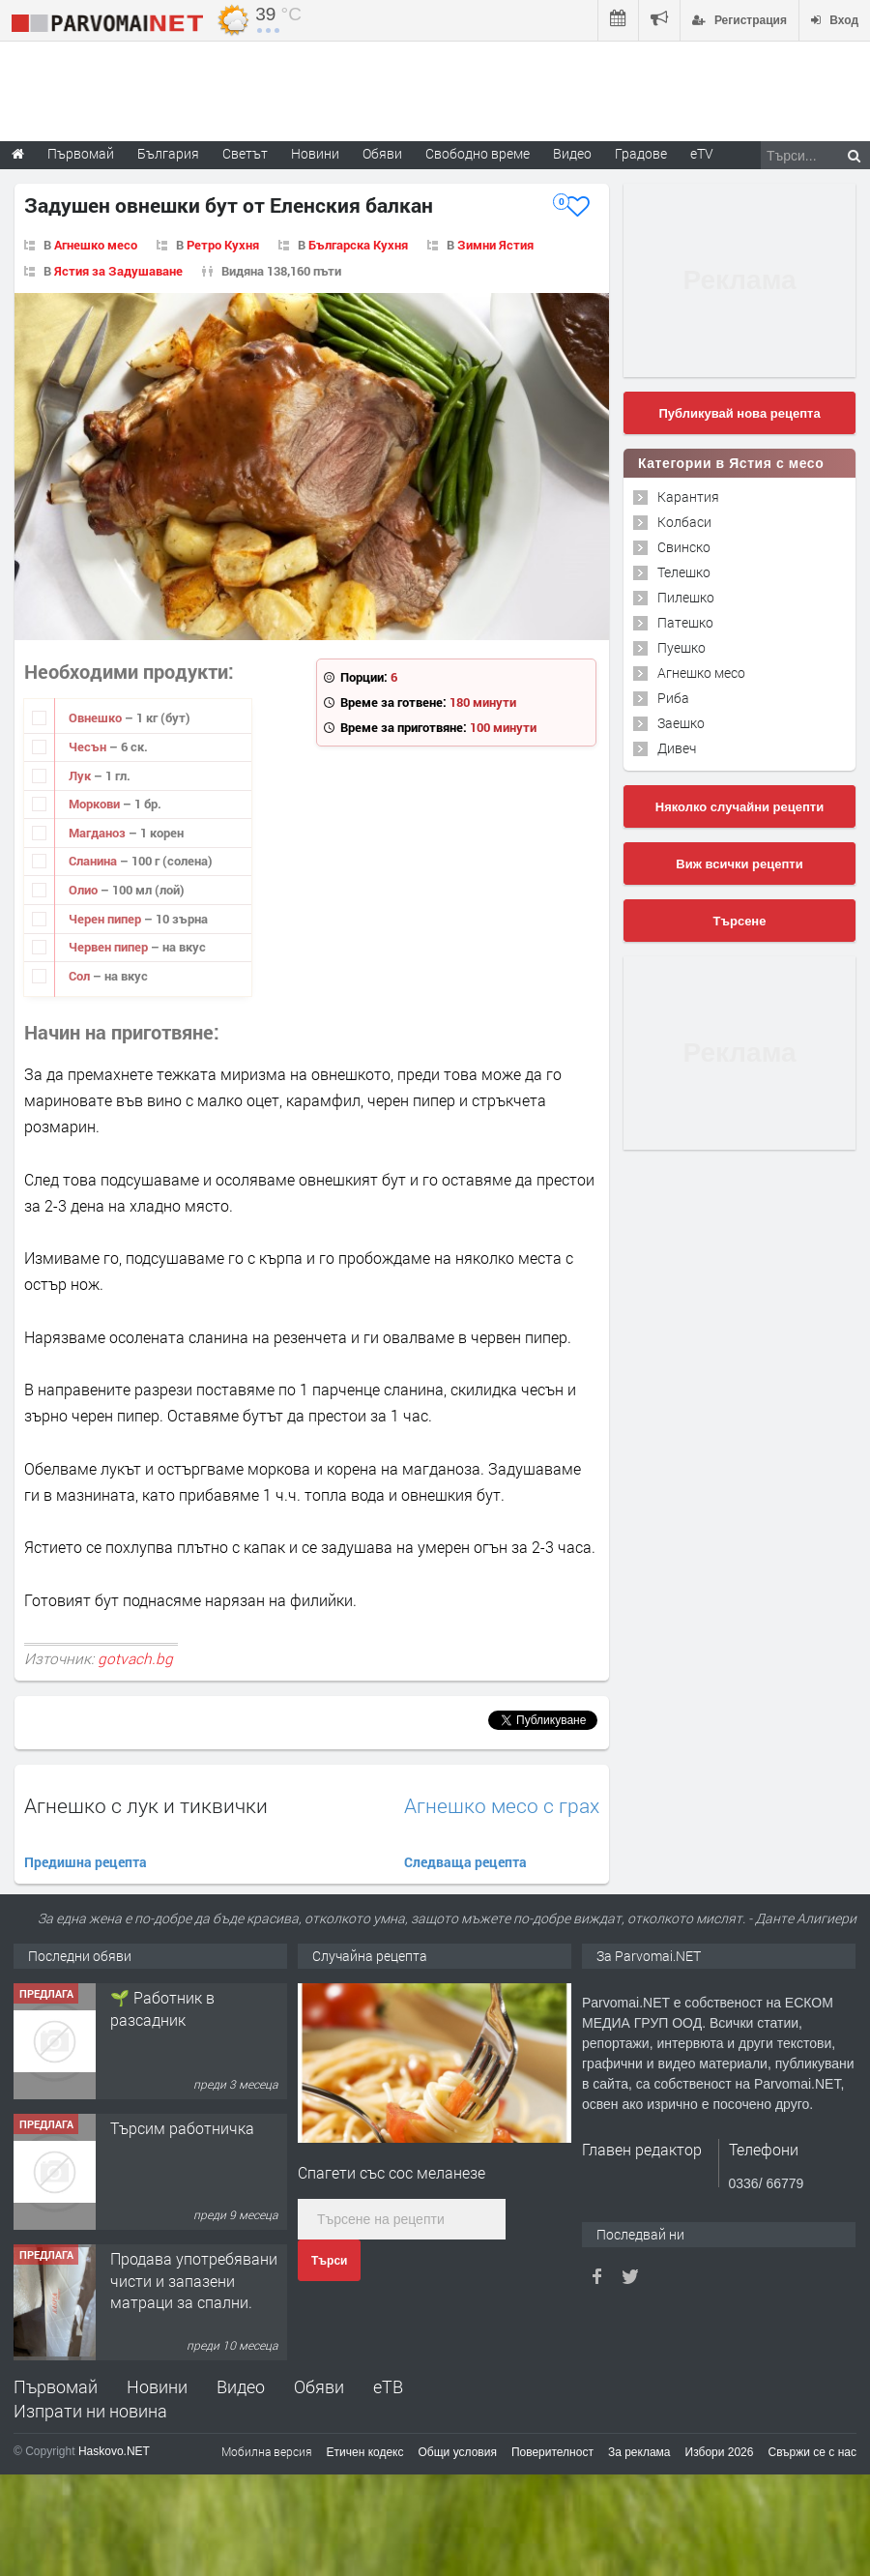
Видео (241, 2386)
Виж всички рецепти (739, 864)
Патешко (685, 622)
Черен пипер (106, 918)
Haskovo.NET (114, 2451)
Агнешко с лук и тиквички (146, 1805)
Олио (85, 889)
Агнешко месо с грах (501, 1806)
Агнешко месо (95, 244)
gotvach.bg (135, 1658)
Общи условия (458, 2452)
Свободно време (477, 153)
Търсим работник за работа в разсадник (183, 2008)
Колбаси (684, 521)
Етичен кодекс (365, 2452)
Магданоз (99, 832)
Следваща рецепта (465, 1862)
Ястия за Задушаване (118, 270)
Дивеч (676, 748)
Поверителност (552, 2452)
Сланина (94, 860)
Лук (81, 775)
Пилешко (685, 597)
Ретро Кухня (223, 244)
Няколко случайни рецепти (739, 807)
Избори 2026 (719, 2452)
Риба (673, 697)
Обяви (319, 2386)
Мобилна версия (266, 2451)
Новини (315, 153)
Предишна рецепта (85, 1862)
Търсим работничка (182, 2258)
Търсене (740, 921)
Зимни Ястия (495, 244)
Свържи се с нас (812, 2452)
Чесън (89, 746)
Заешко (681, 723)
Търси (329, 2261)
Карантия (688, 496)
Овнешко (97, 717)
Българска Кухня (358, 244)
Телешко (683, 572)
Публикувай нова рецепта (739, 413)
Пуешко (681, 647)
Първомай (56, 2386)
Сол (81, 975)
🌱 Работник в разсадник (162, 2138)
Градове (641, 153)
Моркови (96, 803)
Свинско (683, 547)
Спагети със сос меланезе (391, 2172)
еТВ (388, 2386)
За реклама (639, 2452)
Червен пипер (110, 946)
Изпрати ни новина (90, 2410)
